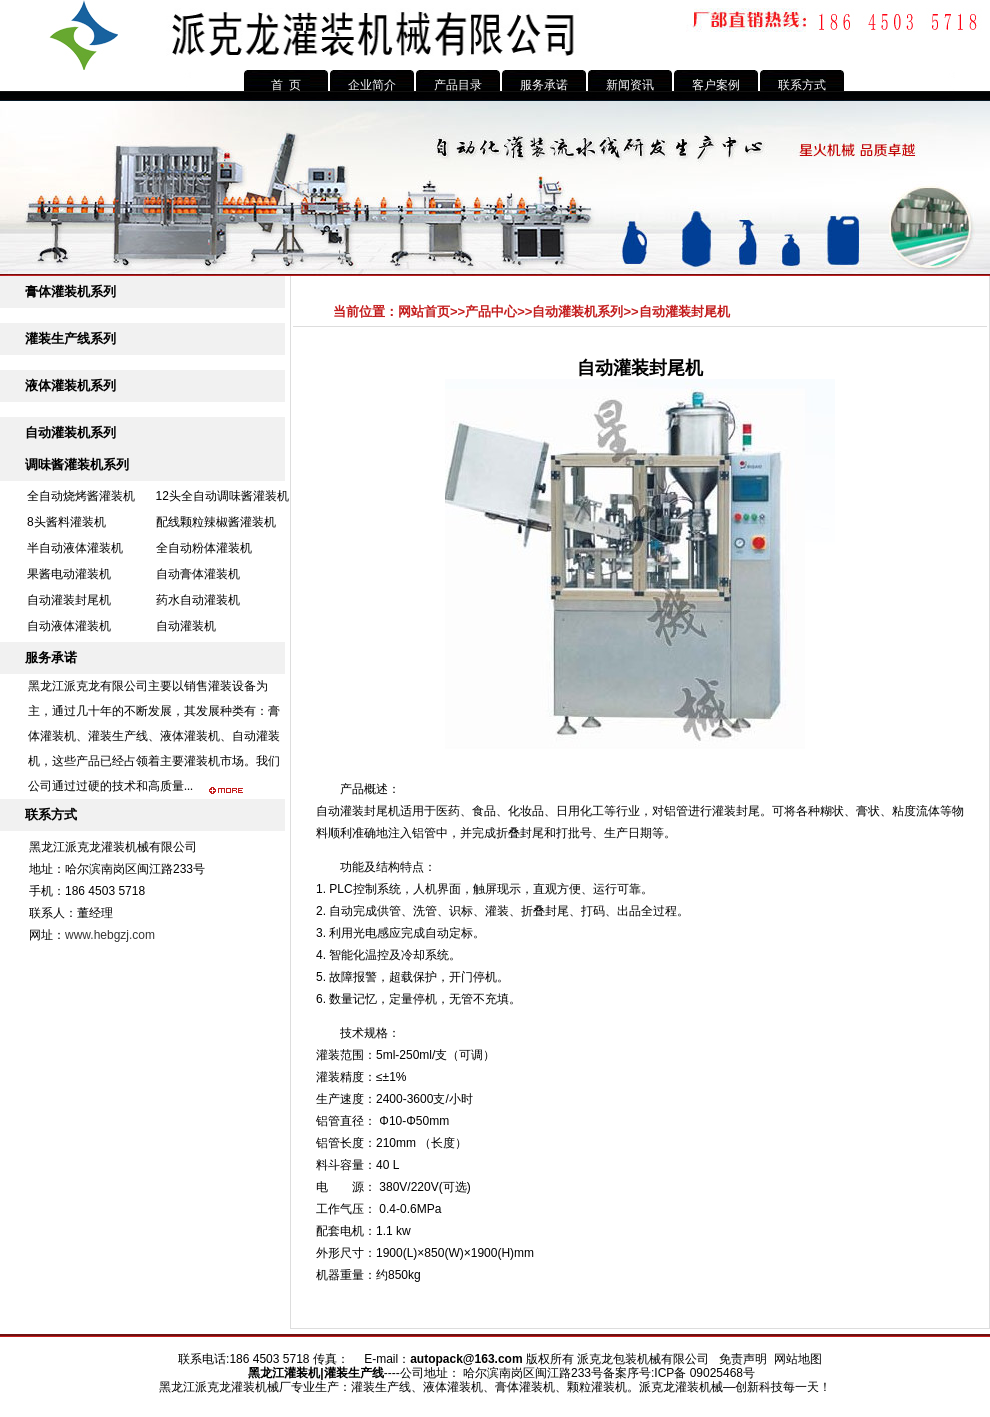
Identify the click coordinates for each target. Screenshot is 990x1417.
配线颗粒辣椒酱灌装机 (216, 522)
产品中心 (491, 311)
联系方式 (802, 85)
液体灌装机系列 (70, 385)
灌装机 (302, 1373)
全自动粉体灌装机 (204, 548)
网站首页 (424, 311)
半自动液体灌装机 (75, 548)
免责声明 (743, 1359)
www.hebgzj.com (110, 935)
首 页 (286, 85)
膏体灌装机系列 (70, 291)
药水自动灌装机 (198, 600)
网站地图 (798, 1359)
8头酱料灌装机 (66, 522)
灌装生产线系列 (70, 338)
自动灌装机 (186, 626)
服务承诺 (544, 85)
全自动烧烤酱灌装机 (81, 496)
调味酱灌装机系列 (77, 464)
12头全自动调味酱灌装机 (222, 496)
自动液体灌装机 (69, 626)
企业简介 (372, 85)
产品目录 (458, 85)
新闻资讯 (630, 85)
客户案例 (716, 85)
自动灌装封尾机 (69, 600)
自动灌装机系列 (70, 432)
